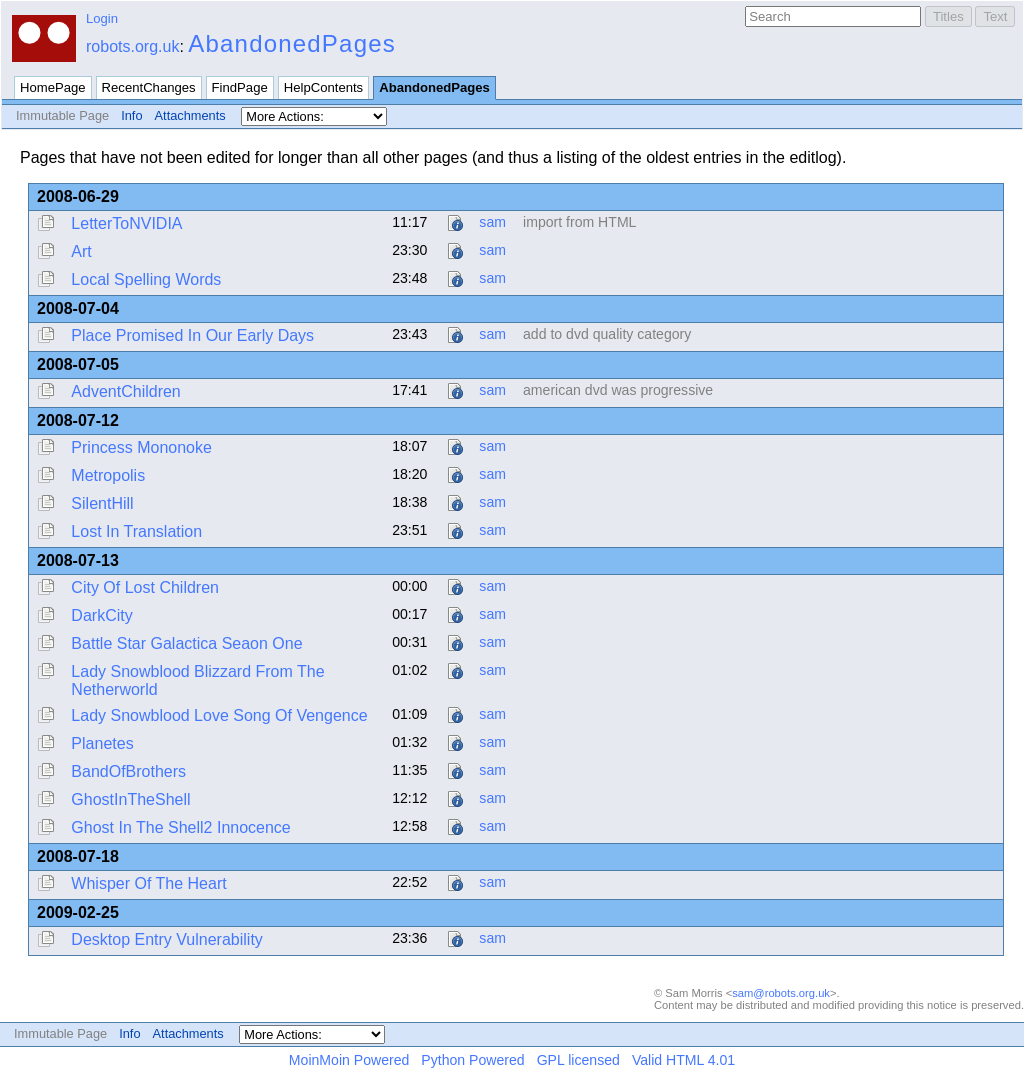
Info (131, 115)
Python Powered (472, 1060)
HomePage (53, 87)
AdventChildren (125, 391)
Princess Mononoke (141, 447)
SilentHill (102, 503)
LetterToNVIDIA (126, 223)
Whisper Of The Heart (148, 883)
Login (102, 18)
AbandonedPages (292, 43)
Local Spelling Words (146, 279)
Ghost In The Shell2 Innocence (180, 827)
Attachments (190, 115)
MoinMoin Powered (349, 1060)
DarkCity (101, 615)
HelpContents (323, 87)
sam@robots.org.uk (781, 993)
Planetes (102, 743)
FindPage (240, 87)
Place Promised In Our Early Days (192, 335)
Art (81, 251)
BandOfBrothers (128, 771)
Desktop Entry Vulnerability (167, 939)
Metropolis (108, 475)
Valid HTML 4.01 (683, 1060)
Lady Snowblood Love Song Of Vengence (219, 715)
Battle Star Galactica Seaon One (186, 643)
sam (492, 222)
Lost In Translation (136, 531)
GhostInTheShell (130, 799)
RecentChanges (149, 87)
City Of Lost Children (145, 587)
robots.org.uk (132, 46)
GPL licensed (578, 1060)
